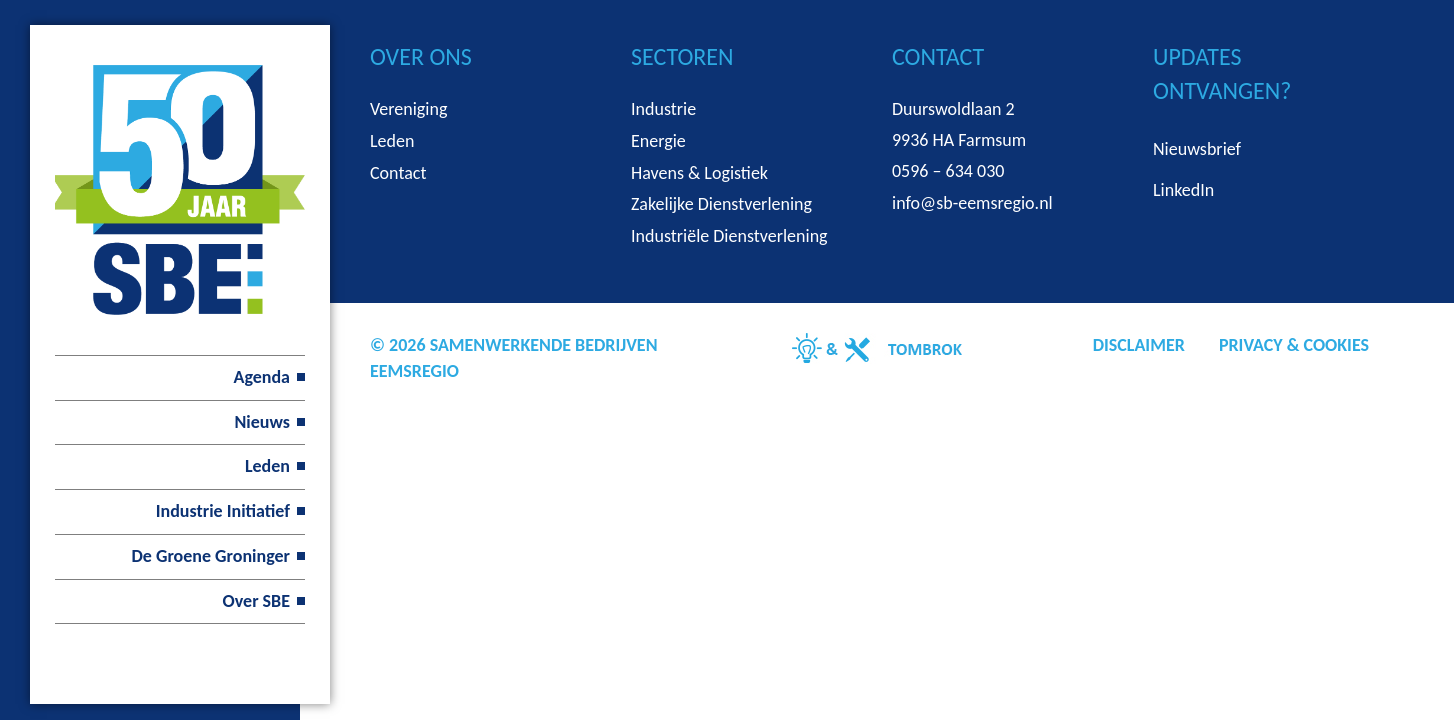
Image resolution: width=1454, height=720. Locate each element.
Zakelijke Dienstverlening (721, 204)
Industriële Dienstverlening (729, 236)
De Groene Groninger (210, 556)
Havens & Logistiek (699, 173)
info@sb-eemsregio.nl (972, 203)
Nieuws (262, 422)
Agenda (261, 377)
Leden (267, 466)
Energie (658, 141)
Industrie (663, 109)
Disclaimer (1139, 345)
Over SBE (256, 601)
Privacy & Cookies (1294, 345)
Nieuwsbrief (1197, 149)
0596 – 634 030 (948, 171)
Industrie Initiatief (223, 511)
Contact (398, 173)
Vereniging (408, 109)
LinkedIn (1183, 190)
